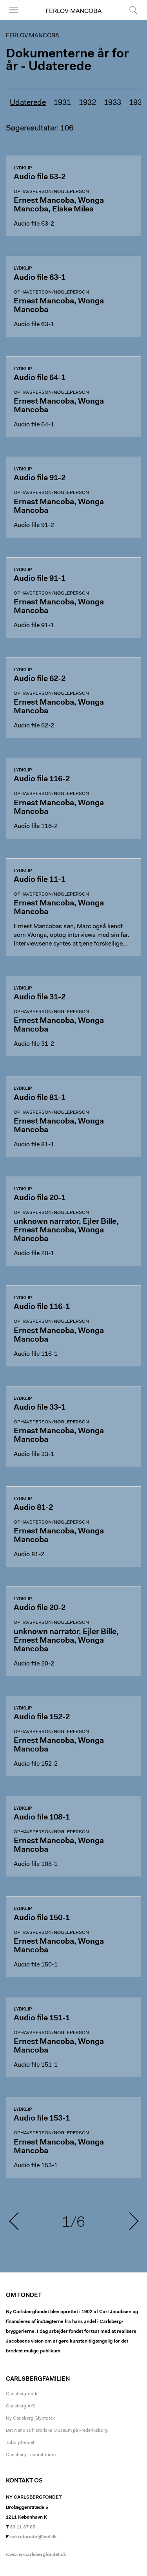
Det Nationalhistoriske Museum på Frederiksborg (57, 2430)
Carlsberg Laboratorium (31, 2455)
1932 (87, 103)
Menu (14, 10)
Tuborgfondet (20, 2442)
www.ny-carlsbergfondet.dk (36, 2554)
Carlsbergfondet (23, 2394)
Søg (133, 10)
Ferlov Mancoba (73, 11)
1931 (62, 103)
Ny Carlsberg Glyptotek (30, 2418)
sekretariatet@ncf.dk (33, 2537)
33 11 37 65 (22, 2527)
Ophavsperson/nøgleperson (51, 191)
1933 (112, 103)
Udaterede (28, 103)
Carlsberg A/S (20, 2406)
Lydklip (23, 168)
